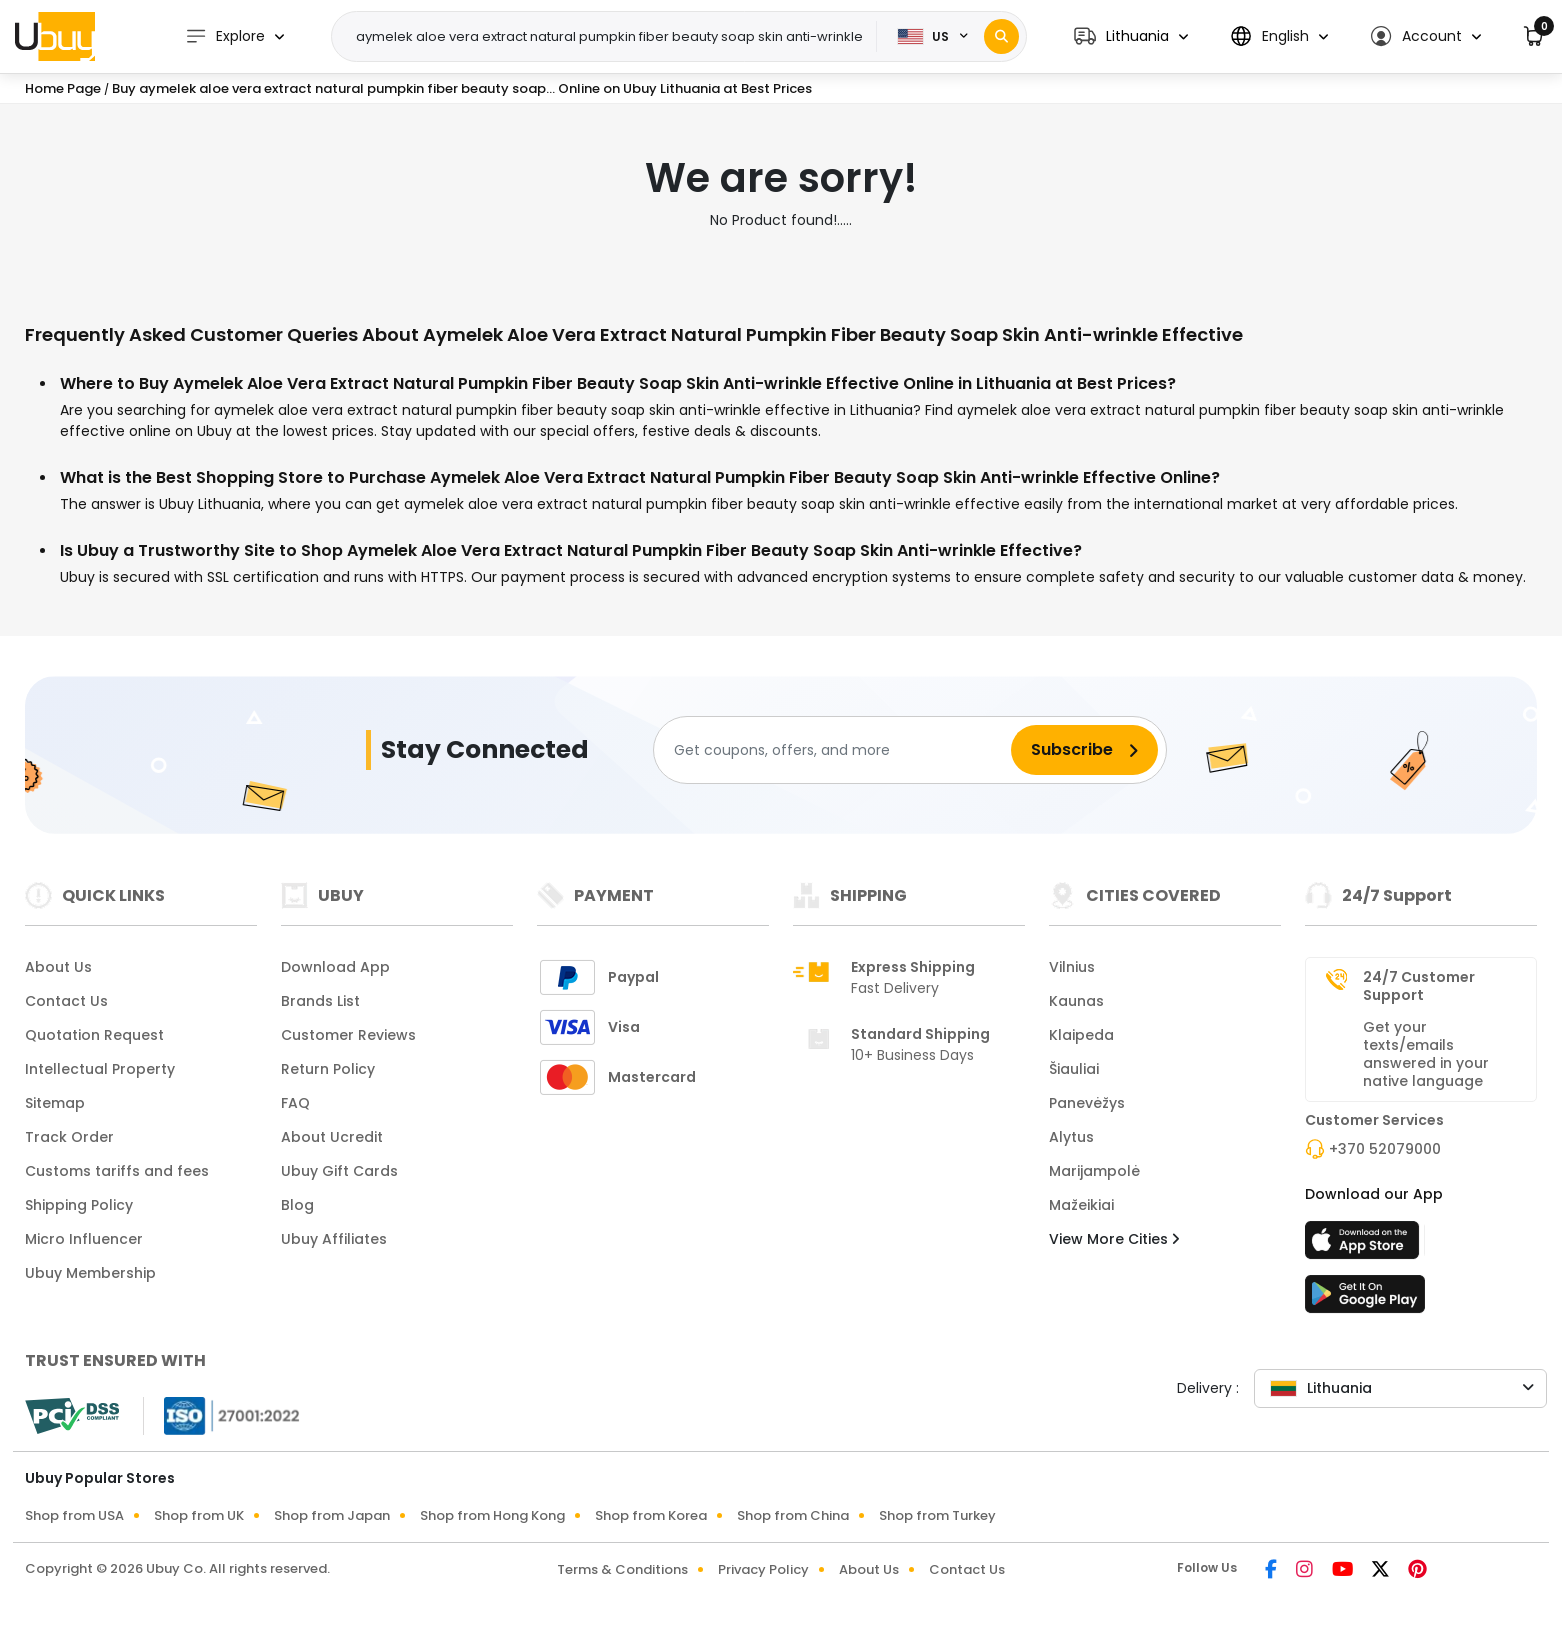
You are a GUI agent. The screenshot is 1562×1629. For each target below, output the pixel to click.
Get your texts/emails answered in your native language (1426, 1054)
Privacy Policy (763, 1569)
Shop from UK (199, 1515)
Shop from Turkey (937, 1515)
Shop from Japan (332, 1515)
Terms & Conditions (622, 1569)
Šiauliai (1074, 1069)
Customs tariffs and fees (117, 1171)
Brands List (320, 1001)
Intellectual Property (100, 1069)
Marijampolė (1094, 1171)
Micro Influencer (84, 1239)
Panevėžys (1087, 1103)
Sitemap (55, 1103)
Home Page (63, 88)
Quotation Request (94, 1035)
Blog (297, 1205)
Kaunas (1076, 1001)
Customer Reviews (348, 1035)
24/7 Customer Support (1419, 986)
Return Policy (328, 1069)
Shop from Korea (651, 1515)
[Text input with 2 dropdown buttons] (610, 37)
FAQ (295, 1103)
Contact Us (66, 1001)
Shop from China (793, 1515)
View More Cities (1114, 1239)
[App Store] (1365, 1246)
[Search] (1001, 36)
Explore (225, 36)
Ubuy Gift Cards (339, 1171)
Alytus (1071, 1137)
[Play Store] (1365, 1300)
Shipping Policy (79, 1205)
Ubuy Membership (90, 1273)
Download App (335, 967)
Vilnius (1072, 967)
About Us (58, 967)
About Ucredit (332, 1137)
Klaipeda (1081, 1035)
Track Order (69, 1137)
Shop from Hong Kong (492, 1515)
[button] (1131, 36)
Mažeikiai (1081, 1205)
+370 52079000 (1385, 1149)
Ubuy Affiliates (334, 1239)
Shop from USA (74, 1515)
